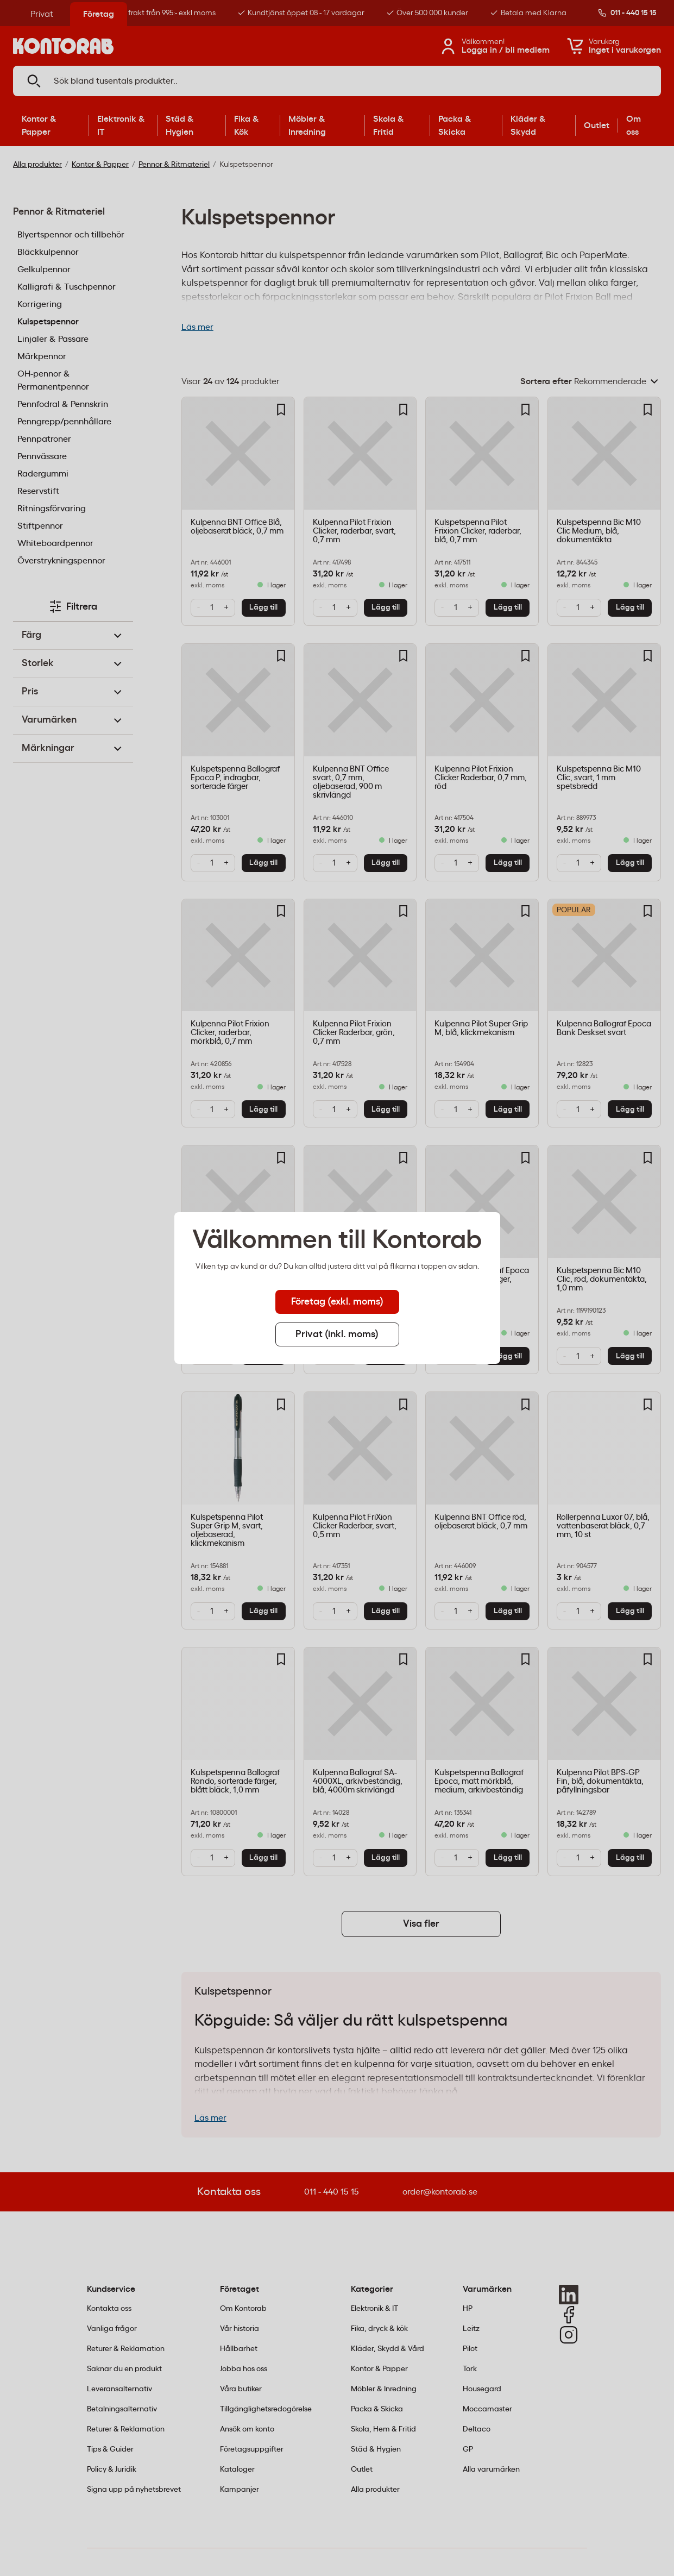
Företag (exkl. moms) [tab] (337, 1302)
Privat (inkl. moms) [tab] (337, 1334)
